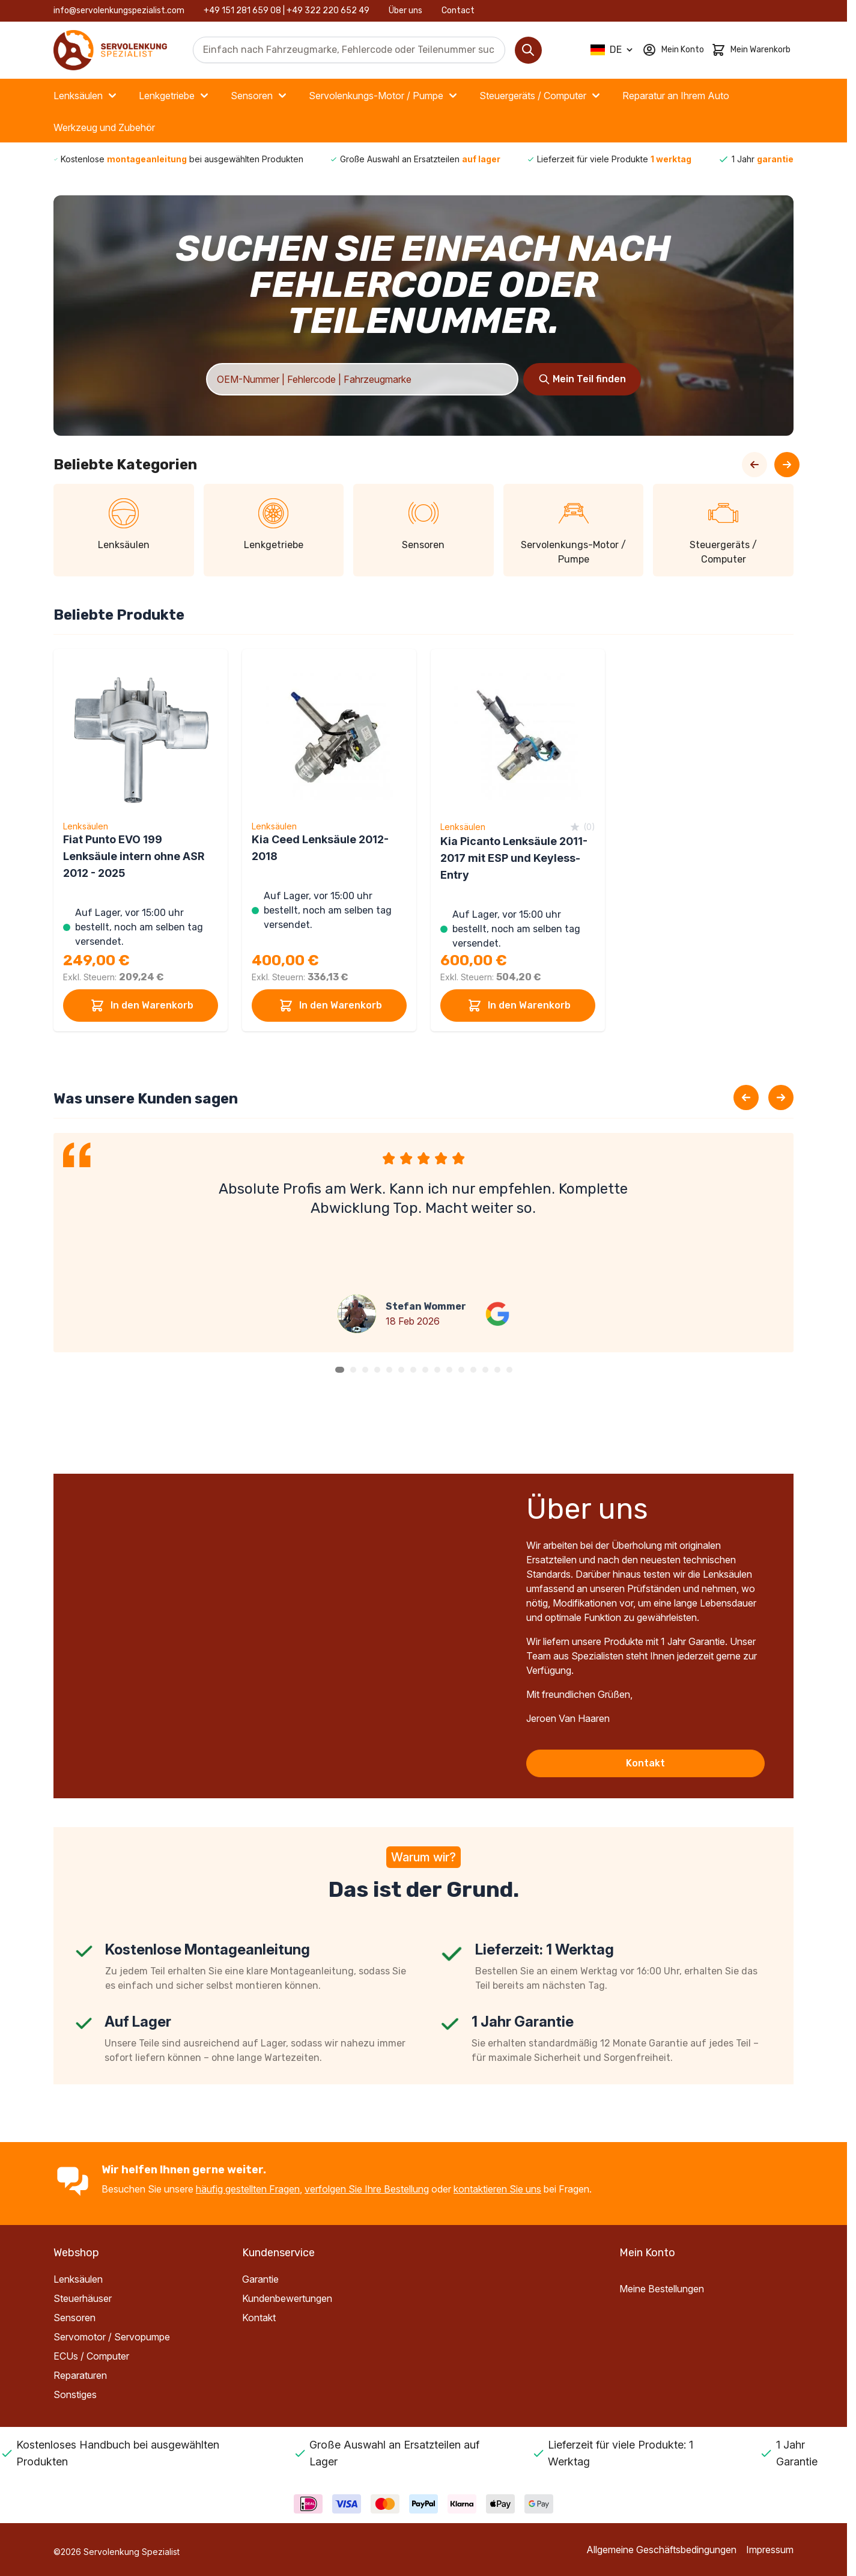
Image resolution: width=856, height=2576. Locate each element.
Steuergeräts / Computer (541, 95)
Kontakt (645, 1763)
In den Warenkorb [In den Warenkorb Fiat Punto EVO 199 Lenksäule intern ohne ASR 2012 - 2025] (140, 1005)
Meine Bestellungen (661, 2289)
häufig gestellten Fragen (248, 2189)
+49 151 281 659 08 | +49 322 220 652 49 (286, 10)
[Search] (528, 50)
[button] (339, 1370)
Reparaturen (80, 2375)
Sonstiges (75, 2394)
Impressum (770, 2550)
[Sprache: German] (612, 50)
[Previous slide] (746, 1097)
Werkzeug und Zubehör (104, 127)
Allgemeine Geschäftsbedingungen (661, 2550)
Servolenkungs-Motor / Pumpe (384, 95)
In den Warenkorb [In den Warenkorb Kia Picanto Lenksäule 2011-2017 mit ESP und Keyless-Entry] (518, 1005)
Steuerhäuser (82, 2298)
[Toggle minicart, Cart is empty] (751, 50)
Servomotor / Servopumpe (111, 2337)
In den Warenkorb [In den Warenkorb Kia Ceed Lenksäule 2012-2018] (329, 1005)
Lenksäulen (86, 95)
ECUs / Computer (91, 2356)
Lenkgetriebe (175, 95)
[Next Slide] (787, 464)
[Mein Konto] (673, 50)
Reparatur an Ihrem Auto (675, 96)
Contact (458, 10)
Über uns (405, 10)
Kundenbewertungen (287, 2298)
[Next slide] (781, 1097)
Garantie (260, 2279)
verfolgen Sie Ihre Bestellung (367, 2189)
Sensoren (260, 95)
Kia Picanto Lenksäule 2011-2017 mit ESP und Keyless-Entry (513, 858)
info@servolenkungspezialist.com (118, 10)
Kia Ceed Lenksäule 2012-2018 (320, 847)
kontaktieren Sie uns (497, 2189)
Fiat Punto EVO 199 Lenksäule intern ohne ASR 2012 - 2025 (133, 856)
